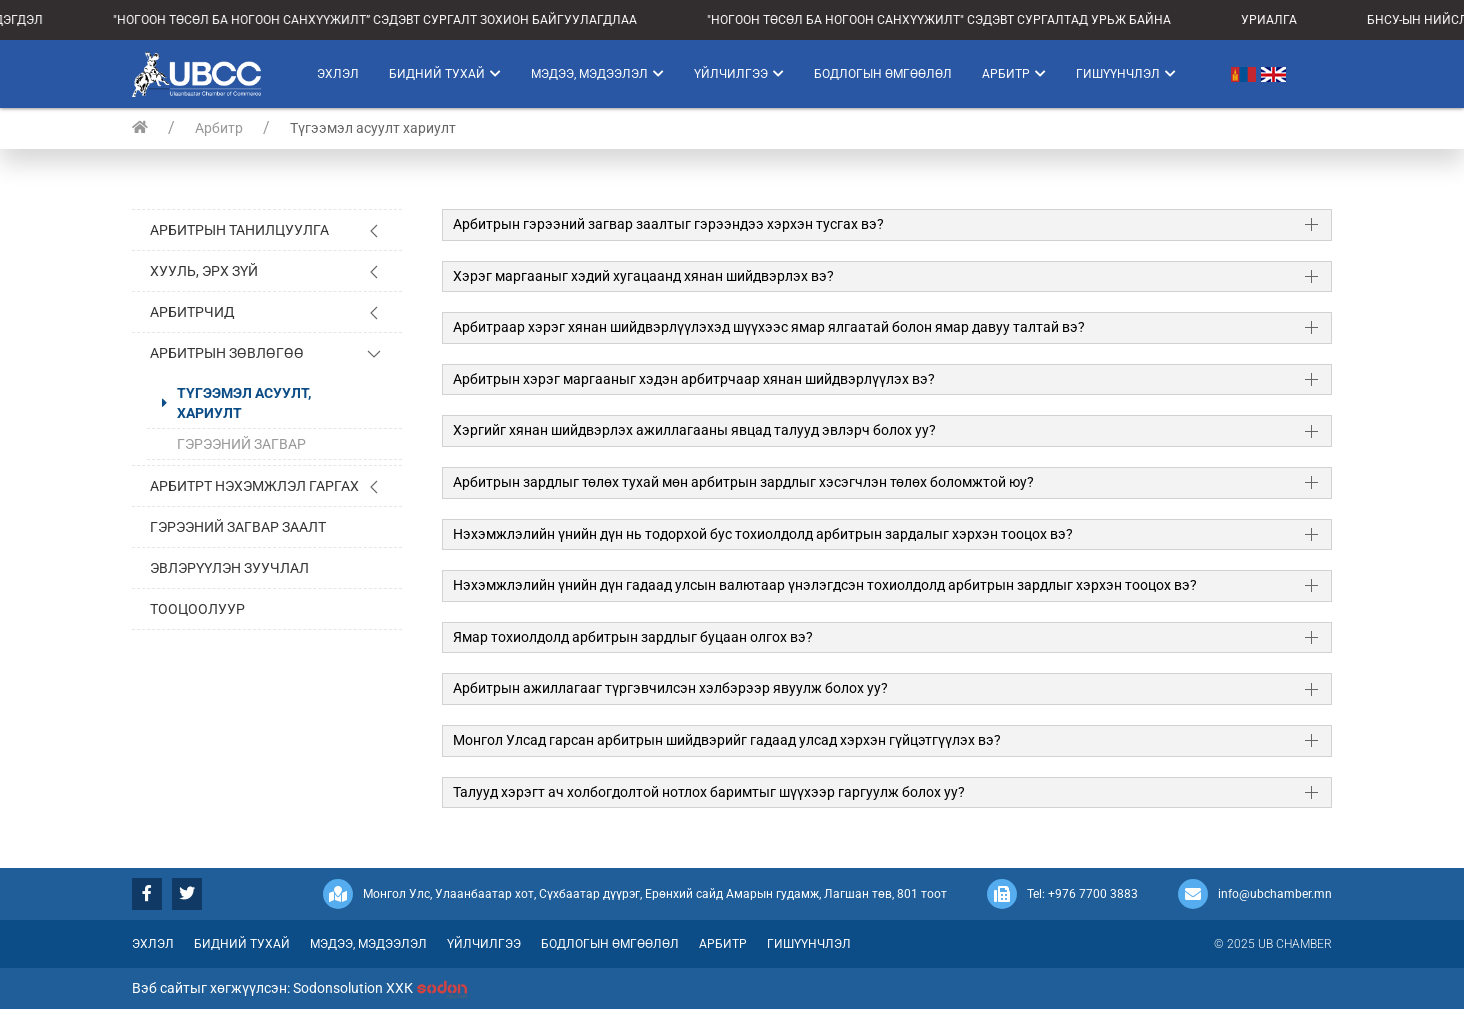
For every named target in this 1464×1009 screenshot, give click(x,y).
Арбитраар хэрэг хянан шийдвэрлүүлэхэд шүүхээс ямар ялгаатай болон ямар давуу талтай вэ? (769, 327)
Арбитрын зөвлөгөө (227, 353)
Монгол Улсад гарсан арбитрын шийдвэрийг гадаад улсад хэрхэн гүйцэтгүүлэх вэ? (727, 740)
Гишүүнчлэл (1126, 74)
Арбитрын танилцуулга (239, 230)
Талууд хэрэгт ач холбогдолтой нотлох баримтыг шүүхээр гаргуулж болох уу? (709, 792)
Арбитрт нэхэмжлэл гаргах (254, 486)
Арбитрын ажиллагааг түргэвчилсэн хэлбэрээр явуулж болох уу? (670, 688)
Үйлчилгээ (739, 74)
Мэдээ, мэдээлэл (597, 74)
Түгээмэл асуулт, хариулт (244, 403)
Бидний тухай (445, 74)
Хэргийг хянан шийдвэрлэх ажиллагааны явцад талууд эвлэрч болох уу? (694, 430)
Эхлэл (338, 74)
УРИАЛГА (1293, 20)
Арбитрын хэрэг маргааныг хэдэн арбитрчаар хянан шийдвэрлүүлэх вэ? (694, 379)
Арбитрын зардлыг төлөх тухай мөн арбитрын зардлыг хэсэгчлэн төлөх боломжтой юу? (743, 482)
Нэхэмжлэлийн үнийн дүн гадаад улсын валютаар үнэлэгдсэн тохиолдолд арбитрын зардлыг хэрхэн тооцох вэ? (825, 585)
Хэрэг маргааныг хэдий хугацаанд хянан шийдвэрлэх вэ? (643, 276)
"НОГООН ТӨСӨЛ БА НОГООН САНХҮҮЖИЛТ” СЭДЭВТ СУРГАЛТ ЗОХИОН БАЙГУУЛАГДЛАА (399, 20)
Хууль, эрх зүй (204, 271)
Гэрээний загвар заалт (238, 527)
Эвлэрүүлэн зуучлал (229, 568)
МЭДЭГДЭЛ (33, 20)
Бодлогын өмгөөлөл (883, 74)
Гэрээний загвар (241, 444)
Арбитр (1014, 74)
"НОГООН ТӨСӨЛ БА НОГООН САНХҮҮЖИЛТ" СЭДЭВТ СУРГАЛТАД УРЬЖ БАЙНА (963, 20)
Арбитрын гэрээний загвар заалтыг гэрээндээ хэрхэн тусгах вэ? (668, 224)
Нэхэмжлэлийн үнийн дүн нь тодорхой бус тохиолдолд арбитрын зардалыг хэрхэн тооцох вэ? (763, 534)
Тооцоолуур (197, 609)
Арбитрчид (192, 312)
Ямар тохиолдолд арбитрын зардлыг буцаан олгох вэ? (633, 637)
